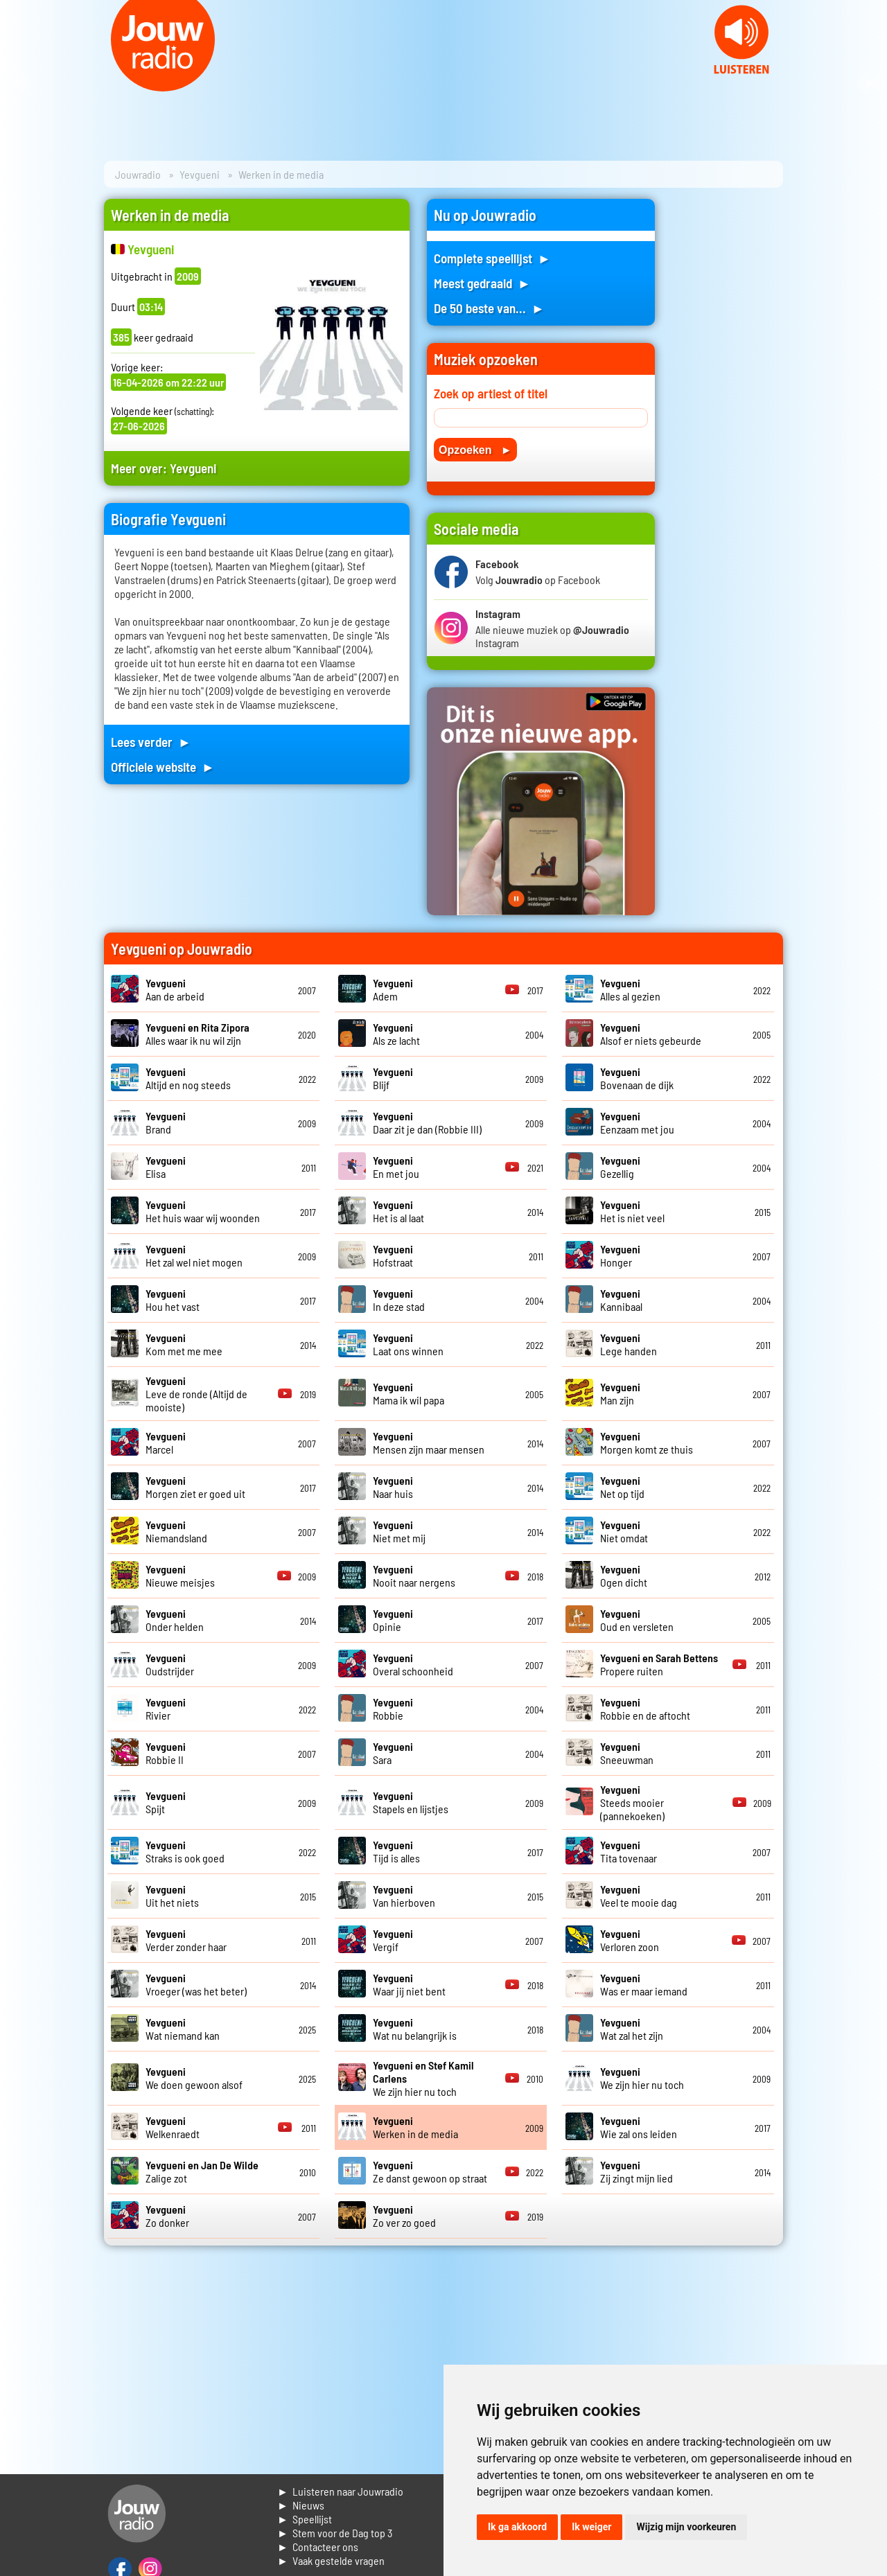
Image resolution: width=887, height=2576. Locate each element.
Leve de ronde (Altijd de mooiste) (196, 1393)
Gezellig (620, 1167)
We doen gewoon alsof (194, 2078)
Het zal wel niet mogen (194, 1255)
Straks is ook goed (185, 1851)
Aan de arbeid (175, 989)
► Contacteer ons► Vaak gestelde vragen (331, 2553)
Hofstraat (393, 1255)
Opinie (393, 1620)
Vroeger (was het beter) (196, 1984)
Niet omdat (624, 1531)
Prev (18, 83)
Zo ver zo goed (404, 2216)
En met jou (396, 1167)
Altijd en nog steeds (188, 1078)
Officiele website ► (163, 767)
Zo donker (167, 2216)
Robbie (393, 1708)
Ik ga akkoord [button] (517, 2526)
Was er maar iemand (643, 1984)
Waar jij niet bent (409, 1984)
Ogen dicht (623, 1575)
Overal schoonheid (413, 1664)
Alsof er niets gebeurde (650, 1034)
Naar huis (393, 1487)
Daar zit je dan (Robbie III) (427, 1122)
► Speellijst (304, 2518)
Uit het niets (172, 1895)
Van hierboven (404, 1895)
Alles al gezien (630, 989)
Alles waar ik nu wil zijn (197, 1034)
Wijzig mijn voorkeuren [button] (686, 2526)
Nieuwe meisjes (180, 1575)
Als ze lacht (396, 1034)
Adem (393, 989)
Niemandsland (176, 1531)
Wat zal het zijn (631, 2028)
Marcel (166, 1442)
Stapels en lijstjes (410, 1802)
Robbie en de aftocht (645, 1708)
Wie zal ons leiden (638, 2127)
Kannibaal (621, 1300)
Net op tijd (622, 1487)
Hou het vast (173, 1300)
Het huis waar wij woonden (203, 1211)
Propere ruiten (659, 1664)
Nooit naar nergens (414, 1575)
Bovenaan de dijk (637, 1078)
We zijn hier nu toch (642, 2078)
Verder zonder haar (186, 1940)
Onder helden (175, 1620)
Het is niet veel (632, 1211)
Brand (166, 1122)
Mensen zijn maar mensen (428, 1442)
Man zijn (620, 1393)
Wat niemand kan (183, 2028)
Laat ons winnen (408, 1344)
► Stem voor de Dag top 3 (334, 2532)
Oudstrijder (170, 1664)
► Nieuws (300, 2505)
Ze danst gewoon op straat (430, 2171)
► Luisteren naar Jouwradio (340, 2491)
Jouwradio (138, 174)
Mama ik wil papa (408, 1393)
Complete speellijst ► (492, 258)
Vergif (393, 1940)
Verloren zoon (629, 1940)
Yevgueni (199, 174)
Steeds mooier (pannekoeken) (632, 1802)
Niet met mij (399, 1531)
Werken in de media (415, 2127)
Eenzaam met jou (637, 1122)
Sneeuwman (626, 1753)
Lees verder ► (151, 742)
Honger (620, 1255)
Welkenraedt (173, 2127)
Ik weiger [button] (591, 2526)
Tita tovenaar (628, 1851)
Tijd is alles (396, 1851)
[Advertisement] (727, 407)
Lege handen (628, 1344)
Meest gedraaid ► (482, 283)
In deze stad (399, 1300)
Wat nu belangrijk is (415, 2028)
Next (869, 83)
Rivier (166, 1708)
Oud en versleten (637, 1620)
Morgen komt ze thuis (646, 1442)
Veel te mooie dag (638, 1895)
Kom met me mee (184, 1344)
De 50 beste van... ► (489, 308)
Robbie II (166, 1753)
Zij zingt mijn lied (636, 2171)
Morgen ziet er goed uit (195, 1487)
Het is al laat (398, 1211)
